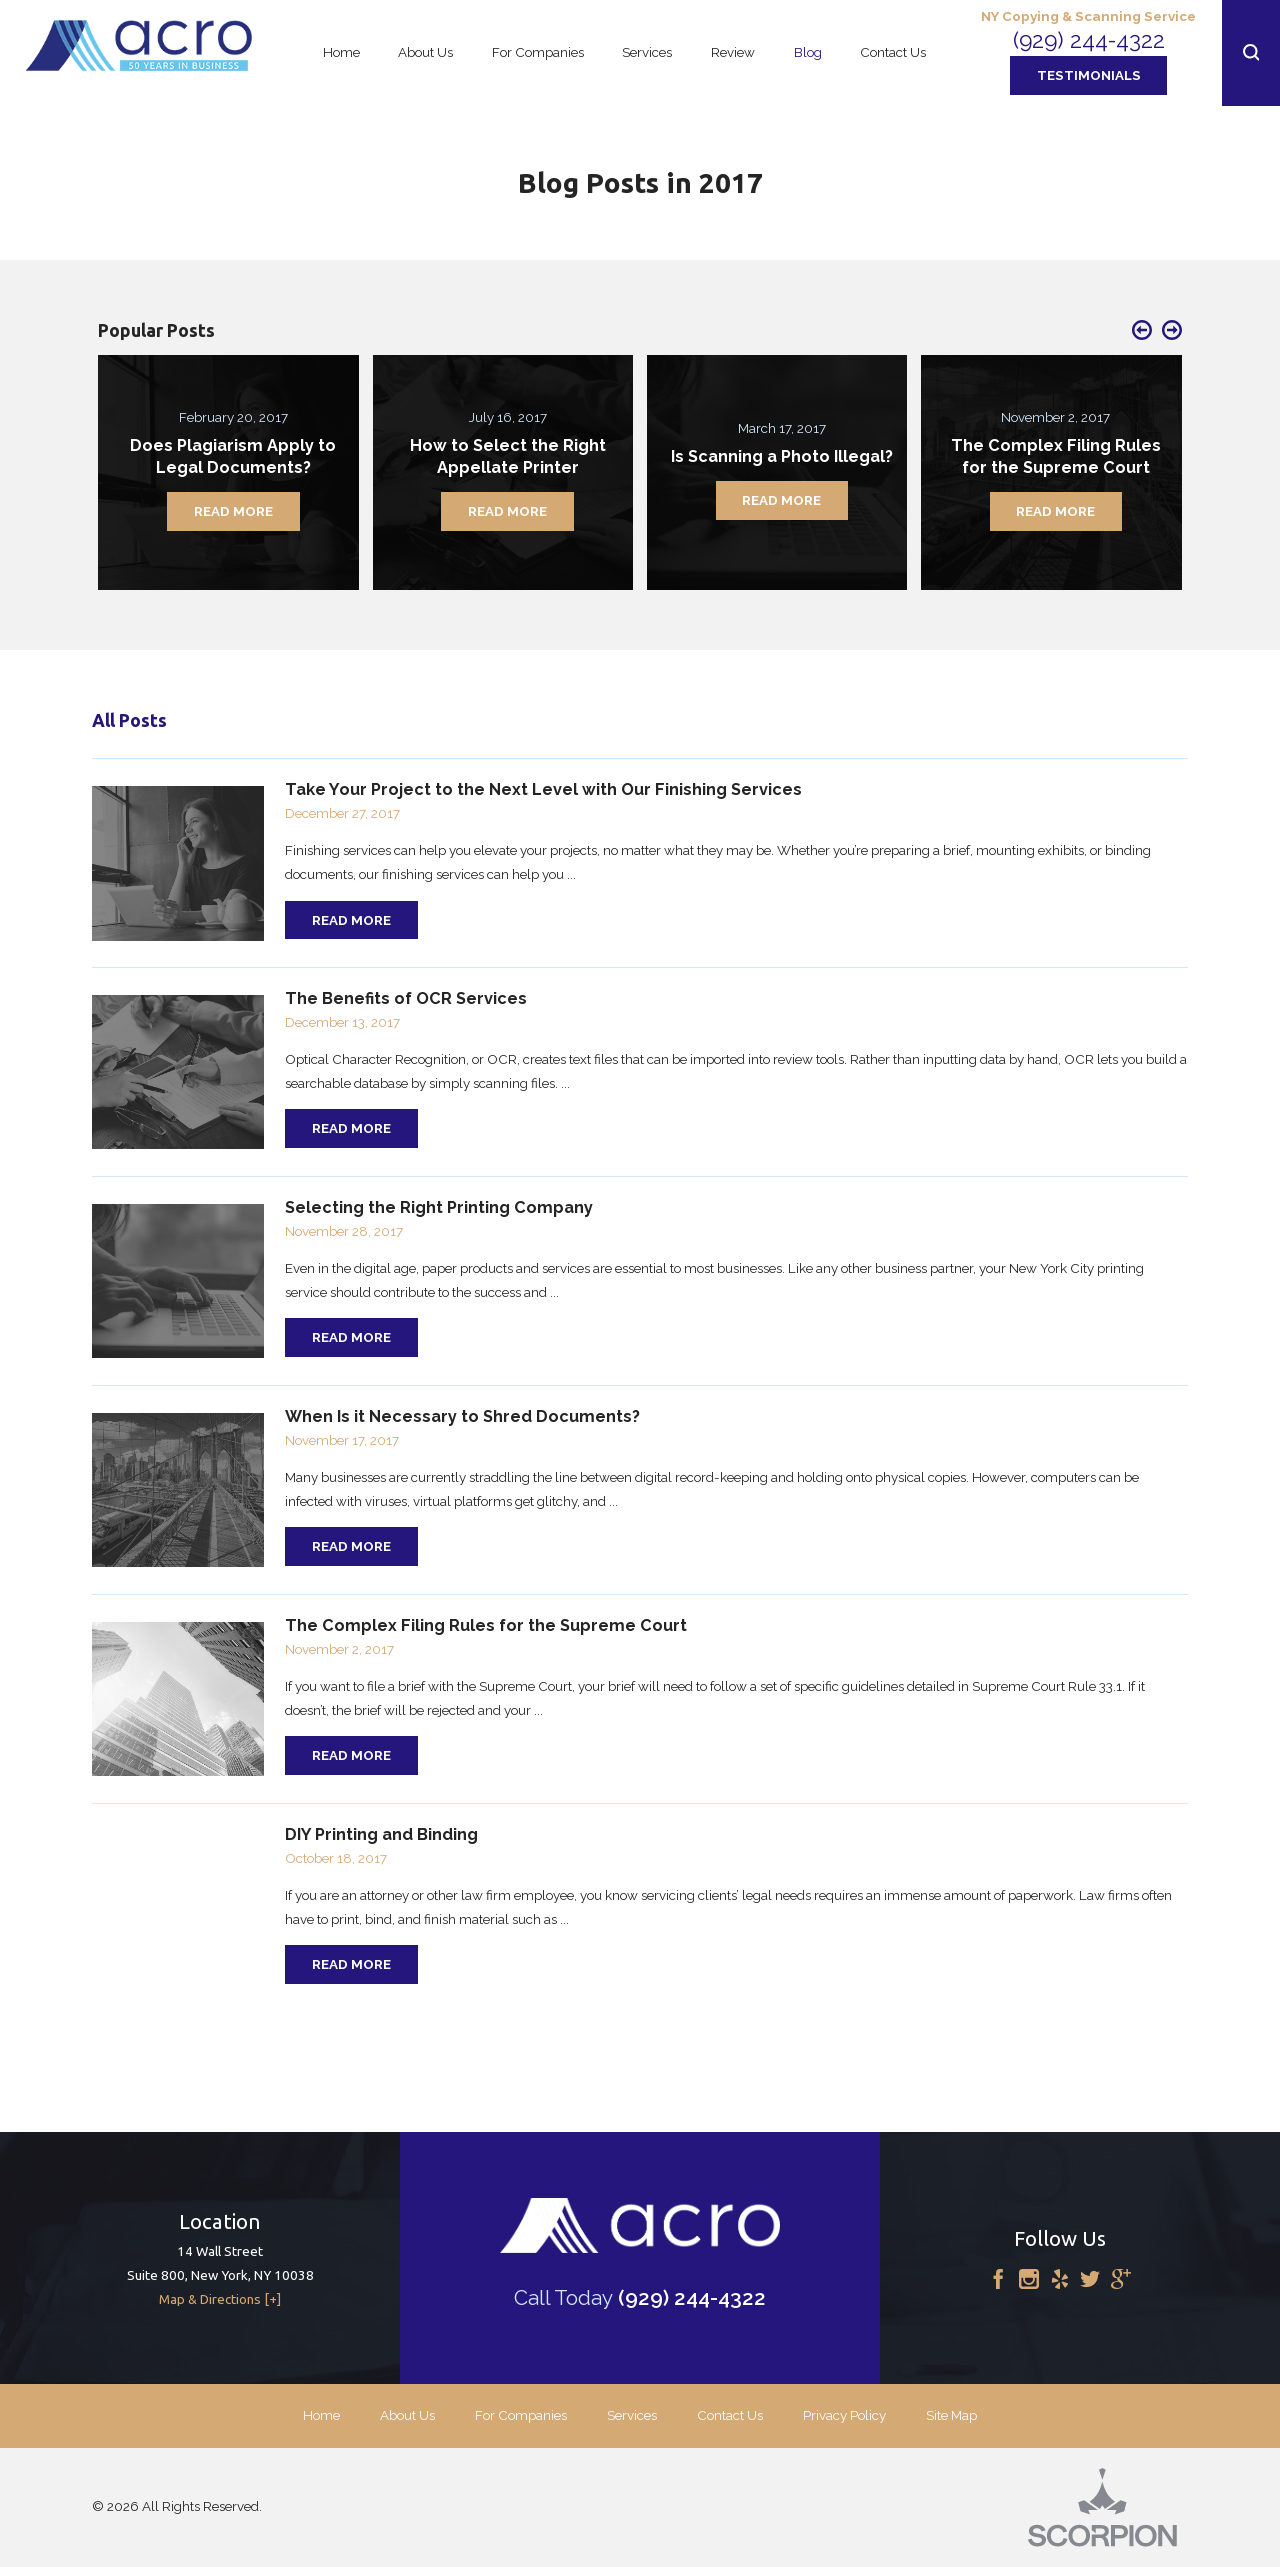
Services (632, 2415)
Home (321, 2415)
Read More (351, 920)
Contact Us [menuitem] (893, 52)
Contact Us (730, 2415)
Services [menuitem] (647, 52)
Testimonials (1089, 75)
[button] (1251, 53)
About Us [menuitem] (425, 52)
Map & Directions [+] (220, 2299)
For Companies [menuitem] (538, 52)
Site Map (951, 2415)
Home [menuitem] (341, 52)
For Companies (521, 2415)
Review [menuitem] (733, 52)
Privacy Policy (844, 2415)
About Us (407, 2415)
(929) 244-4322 (1089, 40)
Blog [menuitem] (808, 52)
